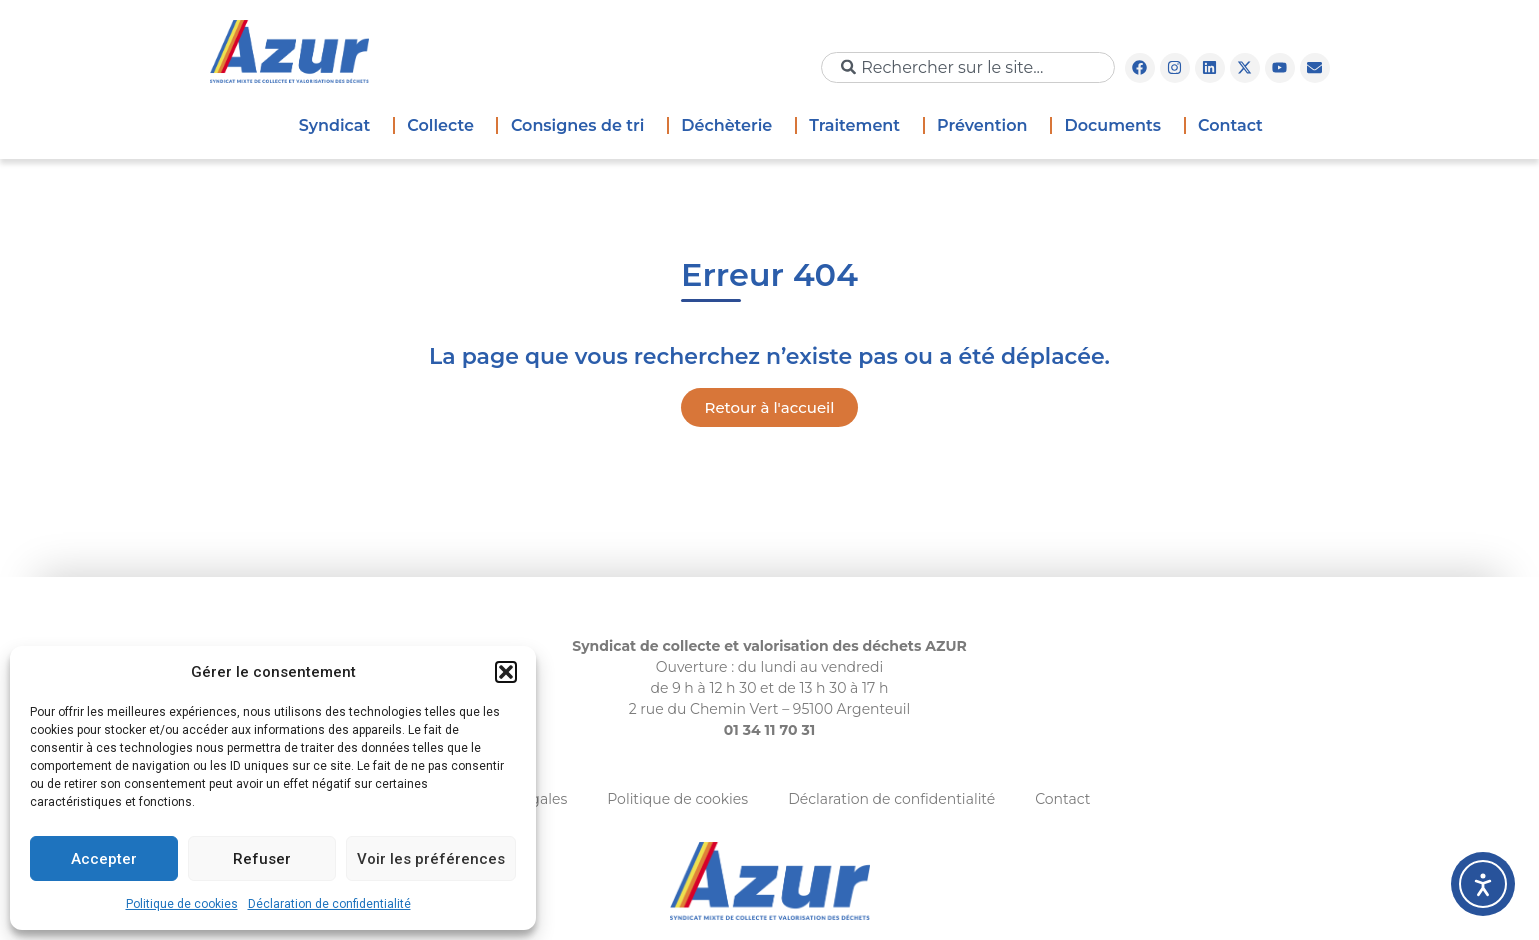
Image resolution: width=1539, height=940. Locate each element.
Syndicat (340, 126)
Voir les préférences (431, 859)
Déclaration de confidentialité (329, 904)
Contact (1230, 125)
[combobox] (967, 67)
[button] (506, 672)
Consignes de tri (582, 126)
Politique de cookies (182, 904)
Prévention (987, 126)
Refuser (262, 859)
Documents (1117, 126)
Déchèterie (731, 126)
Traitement (859, 126)
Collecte (445, 126)
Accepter (104, 859)
